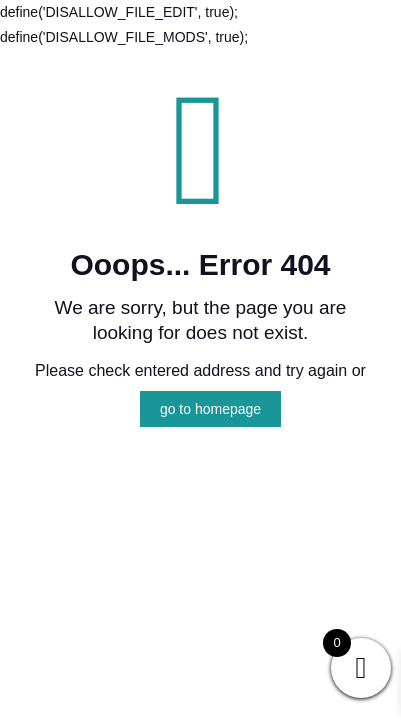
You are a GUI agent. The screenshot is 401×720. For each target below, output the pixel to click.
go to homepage (210, 409)
